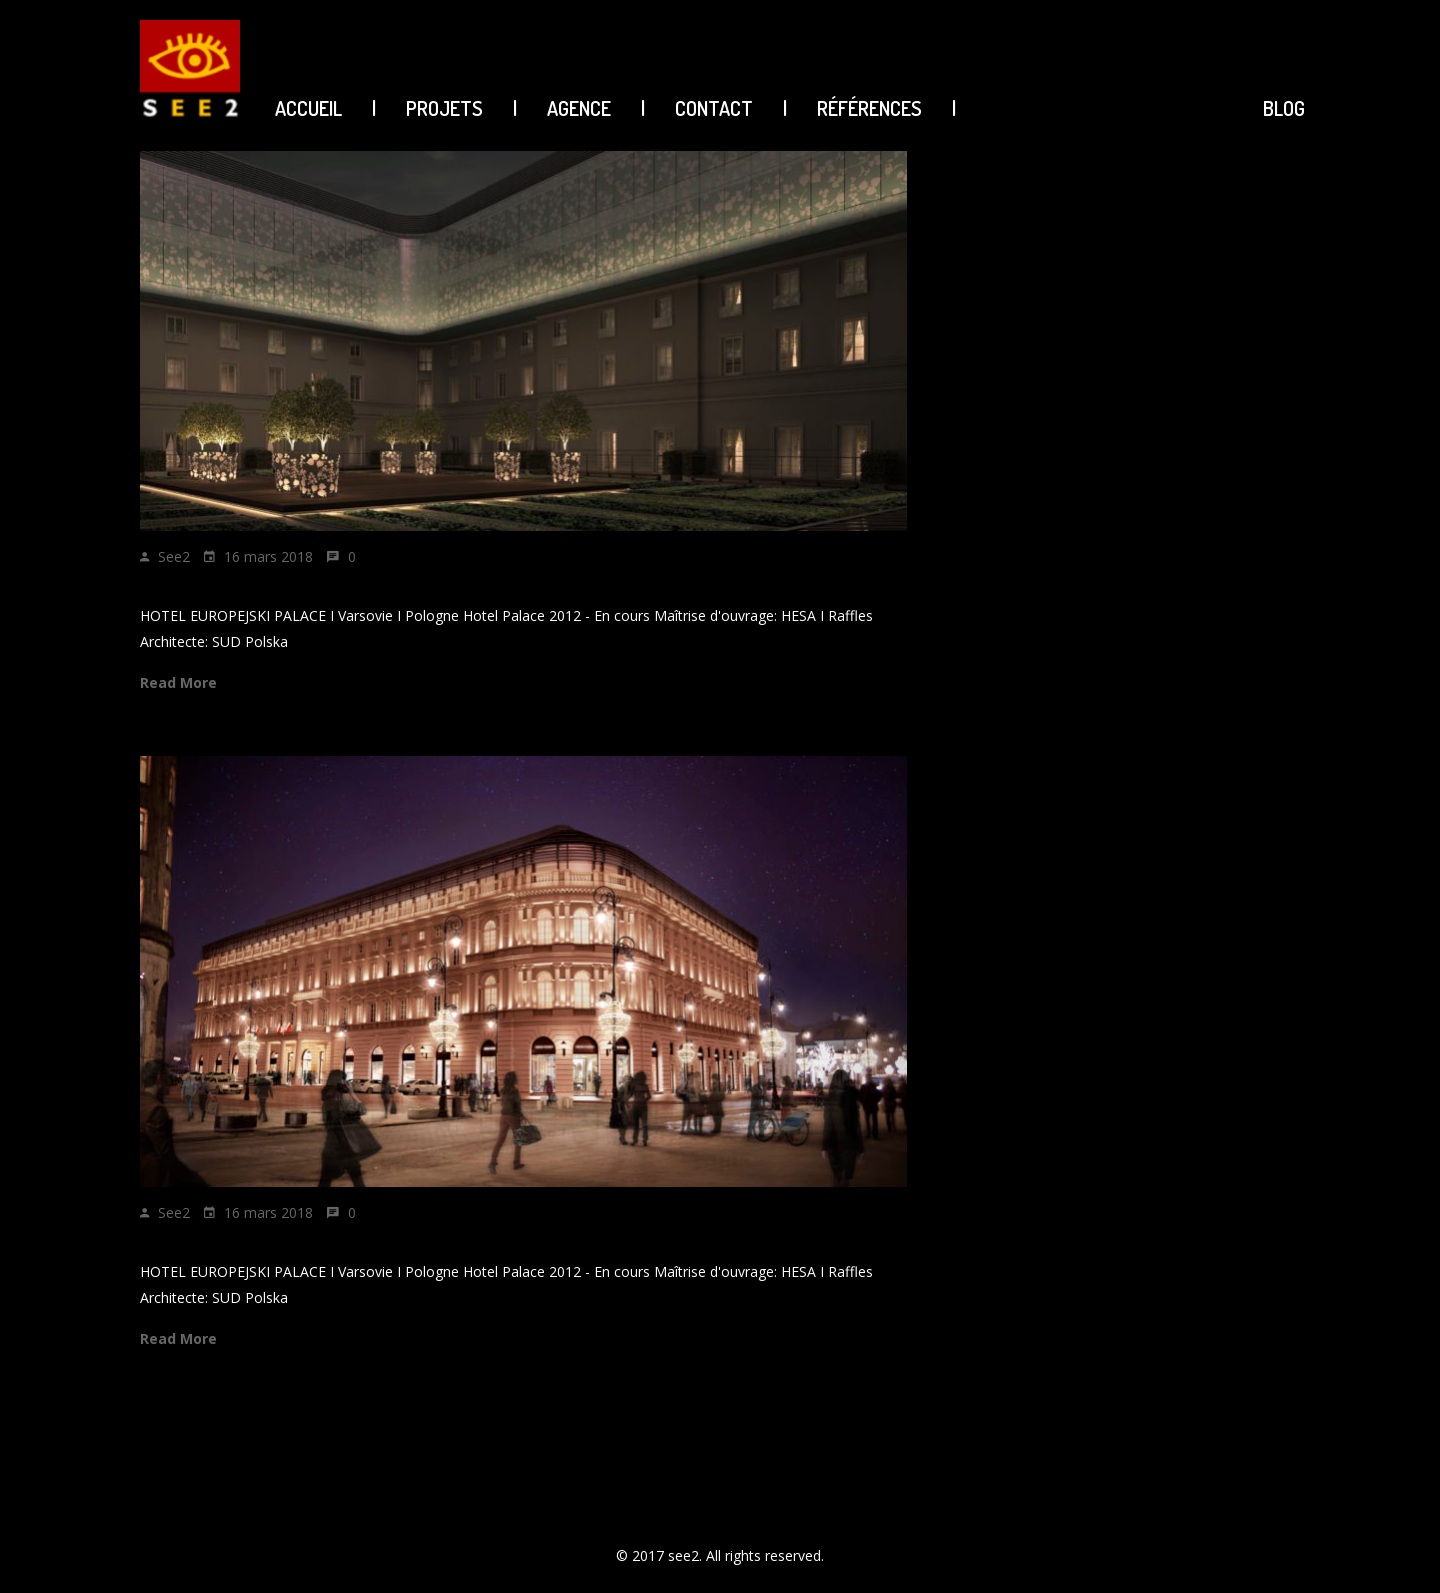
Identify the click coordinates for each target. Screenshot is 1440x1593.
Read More (178, 682)
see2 (174, 556)
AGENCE (579, 108)
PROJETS (444, 108)
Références (869, 108)
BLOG (1284, 108)
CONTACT (714, 108)
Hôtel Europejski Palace (244, 589)
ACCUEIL (308, 108)
